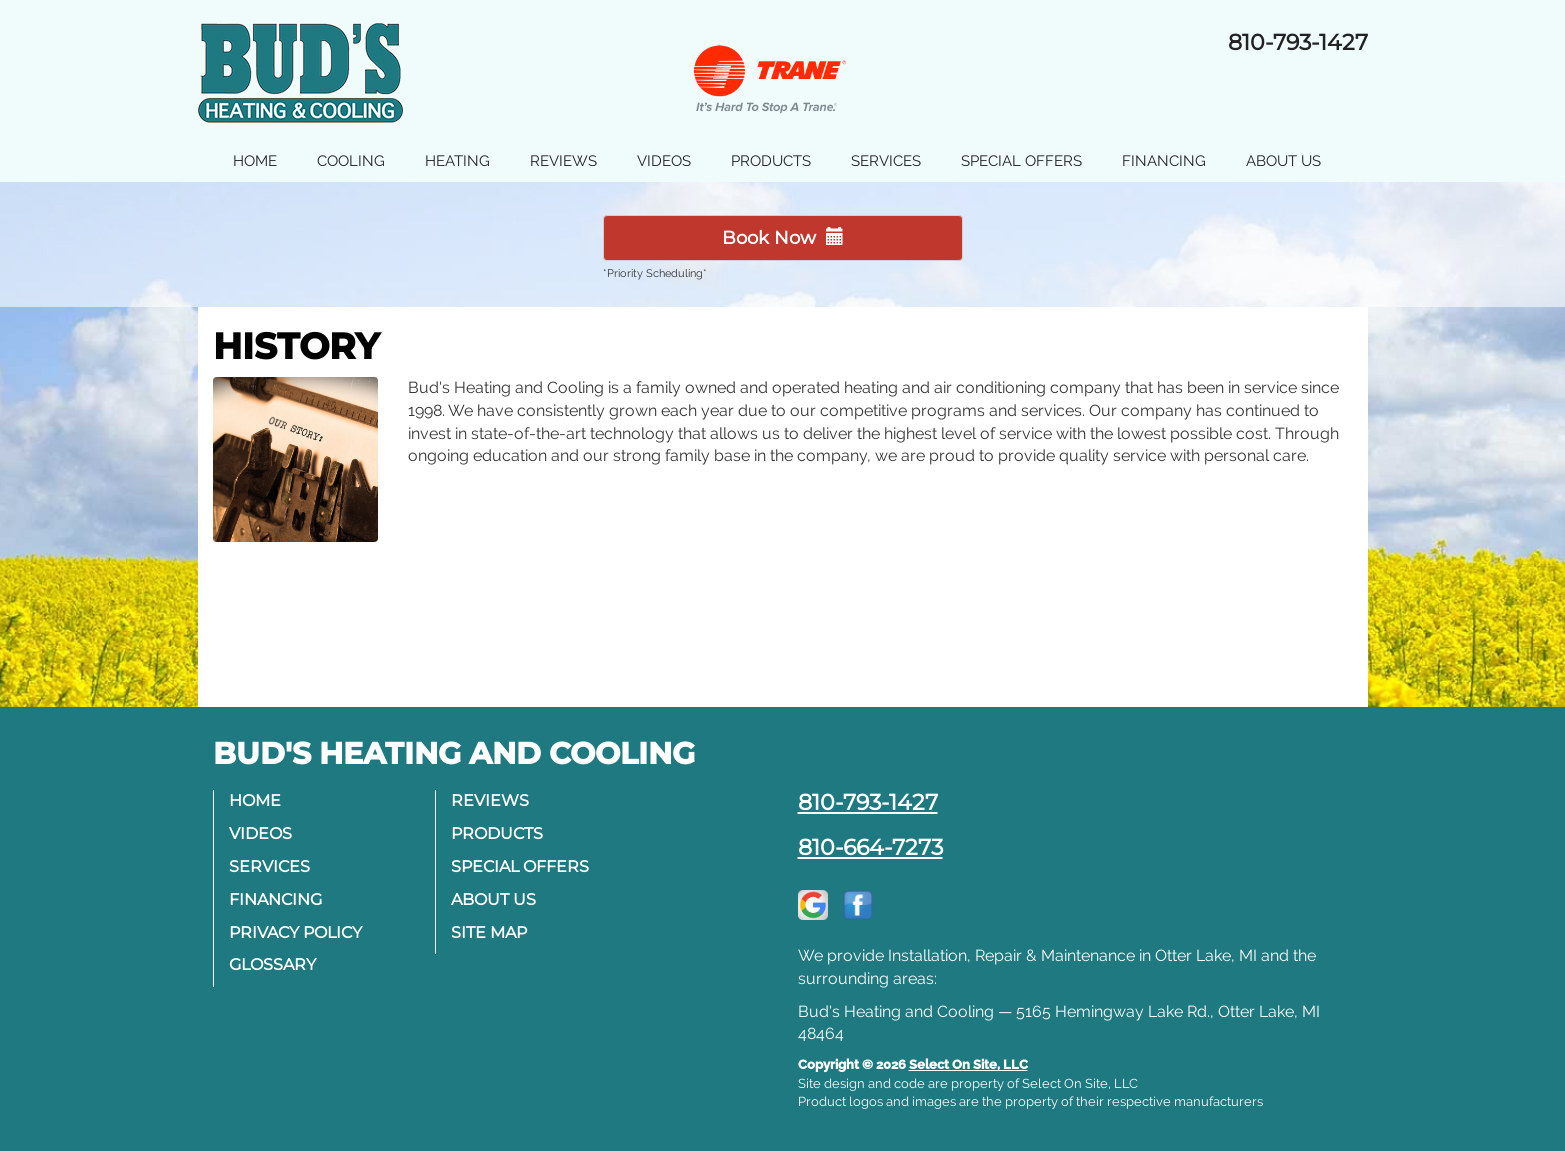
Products (771, 161)
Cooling (351, 161)
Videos (664, 161)
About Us (1283, 161)
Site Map (489, 932)
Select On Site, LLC (968, 1064)
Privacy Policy (295, 932)
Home (255, 161)
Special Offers (1021, 161)
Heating (457, 161)
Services (886, 161)
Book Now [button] (783, 238)
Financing (1164, 161)
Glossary (272, 964)
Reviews (563, 161)
